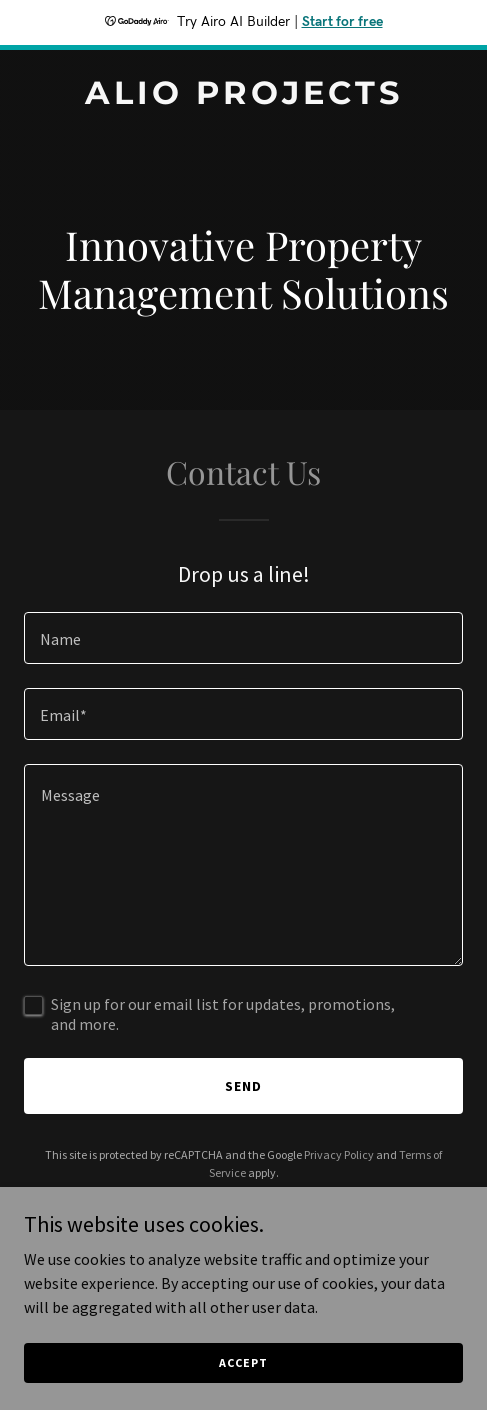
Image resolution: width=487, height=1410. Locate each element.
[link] (243, 98)
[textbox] (243, 638)
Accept (243, 1362)
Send (243, 1086)
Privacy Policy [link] (339, 1154)
